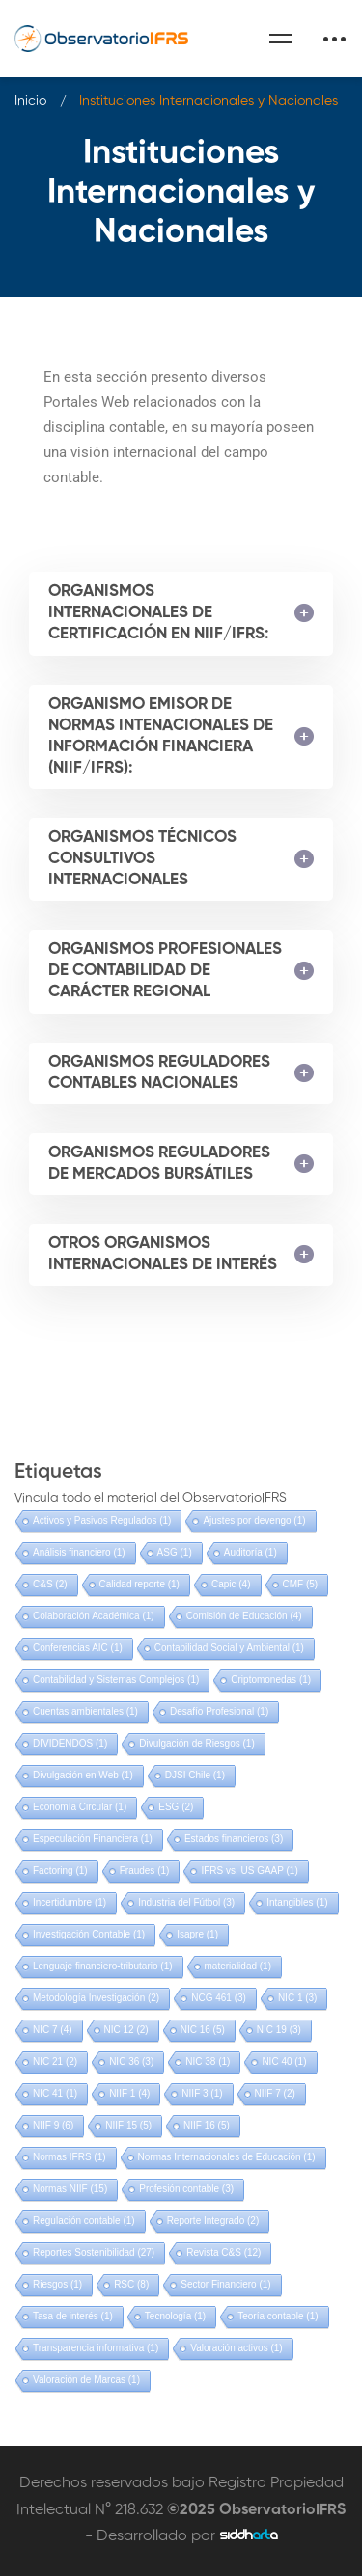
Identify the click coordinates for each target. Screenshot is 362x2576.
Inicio (30, 101)
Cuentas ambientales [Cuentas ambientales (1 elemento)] (85, 1711)
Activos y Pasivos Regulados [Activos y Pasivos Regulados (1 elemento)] (102, 1520)
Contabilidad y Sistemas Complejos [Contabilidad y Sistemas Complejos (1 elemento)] (116, 1679)
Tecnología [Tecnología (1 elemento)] (175, 2316)
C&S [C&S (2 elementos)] (50, 1584)
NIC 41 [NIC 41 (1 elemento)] (55, 2093)
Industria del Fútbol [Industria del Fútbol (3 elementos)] (186, 1902)
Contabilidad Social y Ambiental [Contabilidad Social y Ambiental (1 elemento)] (229, 1647)
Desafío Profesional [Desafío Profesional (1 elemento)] (219, 1711)
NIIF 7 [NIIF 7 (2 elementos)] (275, 2093)
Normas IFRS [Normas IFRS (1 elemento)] (69, 2157)
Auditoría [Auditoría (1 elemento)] (250, 1552)
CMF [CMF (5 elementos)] (301, 1584)
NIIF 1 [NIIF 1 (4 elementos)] (129, 2093)
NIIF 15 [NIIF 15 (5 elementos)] (128, 2125)
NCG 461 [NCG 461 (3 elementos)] (218, 1998)
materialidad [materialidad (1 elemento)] (238, 1966)
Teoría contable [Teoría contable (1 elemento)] (277, 2316)
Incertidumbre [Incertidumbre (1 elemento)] (69, 1902)
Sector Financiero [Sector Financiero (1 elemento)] (225, 2284)
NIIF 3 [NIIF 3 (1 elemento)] (201, 2093)
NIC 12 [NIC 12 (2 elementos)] (126, 2029)
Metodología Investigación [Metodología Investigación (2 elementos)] (96, 1998)
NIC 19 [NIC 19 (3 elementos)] (279, 2029)
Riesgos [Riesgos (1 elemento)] (57, 2284)
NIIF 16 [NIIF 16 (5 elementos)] (206, 2125)
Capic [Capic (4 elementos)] (231, 1584)
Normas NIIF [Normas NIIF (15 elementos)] (70, 2188)
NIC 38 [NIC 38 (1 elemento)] (207, 2061)
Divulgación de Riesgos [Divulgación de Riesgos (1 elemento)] (197, 1743)
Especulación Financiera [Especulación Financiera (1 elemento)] (93, 1838)
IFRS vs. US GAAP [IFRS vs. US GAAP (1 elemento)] (249, 1870)
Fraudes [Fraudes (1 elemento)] (145, 1870)
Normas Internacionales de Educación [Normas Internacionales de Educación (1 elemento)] (227, 2157)
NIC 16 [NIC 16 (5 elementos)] (203, 2029)
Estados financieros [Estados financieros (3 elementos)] (233, 1838)
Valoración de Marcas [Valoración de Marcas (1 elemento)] (86, 2379)
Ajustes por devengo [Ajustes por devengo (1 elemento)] (254, 1520)
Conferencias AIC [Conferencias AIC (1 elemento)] (78, 1647)
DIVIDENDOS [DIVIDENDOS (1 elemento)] (70, 1743)
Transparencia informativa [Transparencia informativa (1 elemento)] (95, 2348)
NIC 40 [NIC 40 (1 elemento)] (284, 2061)
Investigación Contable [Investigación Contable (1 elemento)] (89, 1934)
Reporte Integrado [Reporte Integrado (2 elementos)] (213, 2220)
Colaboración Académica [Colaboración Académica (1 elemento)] (93, 1616)
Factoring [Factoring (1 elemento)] (60, 1870)
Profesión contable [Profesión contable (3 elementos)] (186, 2188)
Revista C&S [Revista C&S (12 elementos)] (223, 2252)
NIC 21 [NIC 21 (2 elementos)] (55, 2061)
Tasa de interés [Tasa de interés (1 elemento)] (73, 2316)
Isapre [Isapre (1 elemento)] (197, 1934)
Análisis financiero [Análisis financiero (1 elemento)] (79, 1552)
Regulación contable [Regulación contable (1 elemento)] (84, 2220)
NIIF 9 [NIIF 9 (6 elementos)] (53, 2125)
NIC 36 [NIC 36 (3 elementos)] (131, 2061)
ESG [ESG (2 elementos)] (175, 1807)
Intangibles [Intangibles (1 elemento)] (296, 1902)
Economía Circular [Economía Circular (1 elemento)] (79, 1807)
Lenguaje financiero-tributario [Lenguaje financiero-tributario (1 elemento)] (103, 1966)
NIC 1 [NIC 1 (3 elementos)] (298, 1998)
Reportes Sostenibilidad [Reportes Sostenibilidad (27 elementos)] (93, 2252)
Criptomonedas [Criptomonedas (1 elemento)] (271, 1679)
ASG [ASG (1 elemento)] (174, 1552)
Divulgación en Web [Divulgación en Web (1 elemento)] (83, 1775)
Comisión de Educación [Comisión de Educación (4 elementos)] (244, 1616)
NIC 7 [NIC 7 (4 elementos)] (52, 2029)
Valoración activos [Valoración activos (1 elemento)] (236, 2348)
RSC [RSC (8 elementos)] (131, 2284)
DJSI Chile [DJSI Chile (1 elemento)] (195, 1775)
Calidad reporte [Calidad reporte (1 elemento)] (139, 1584)
